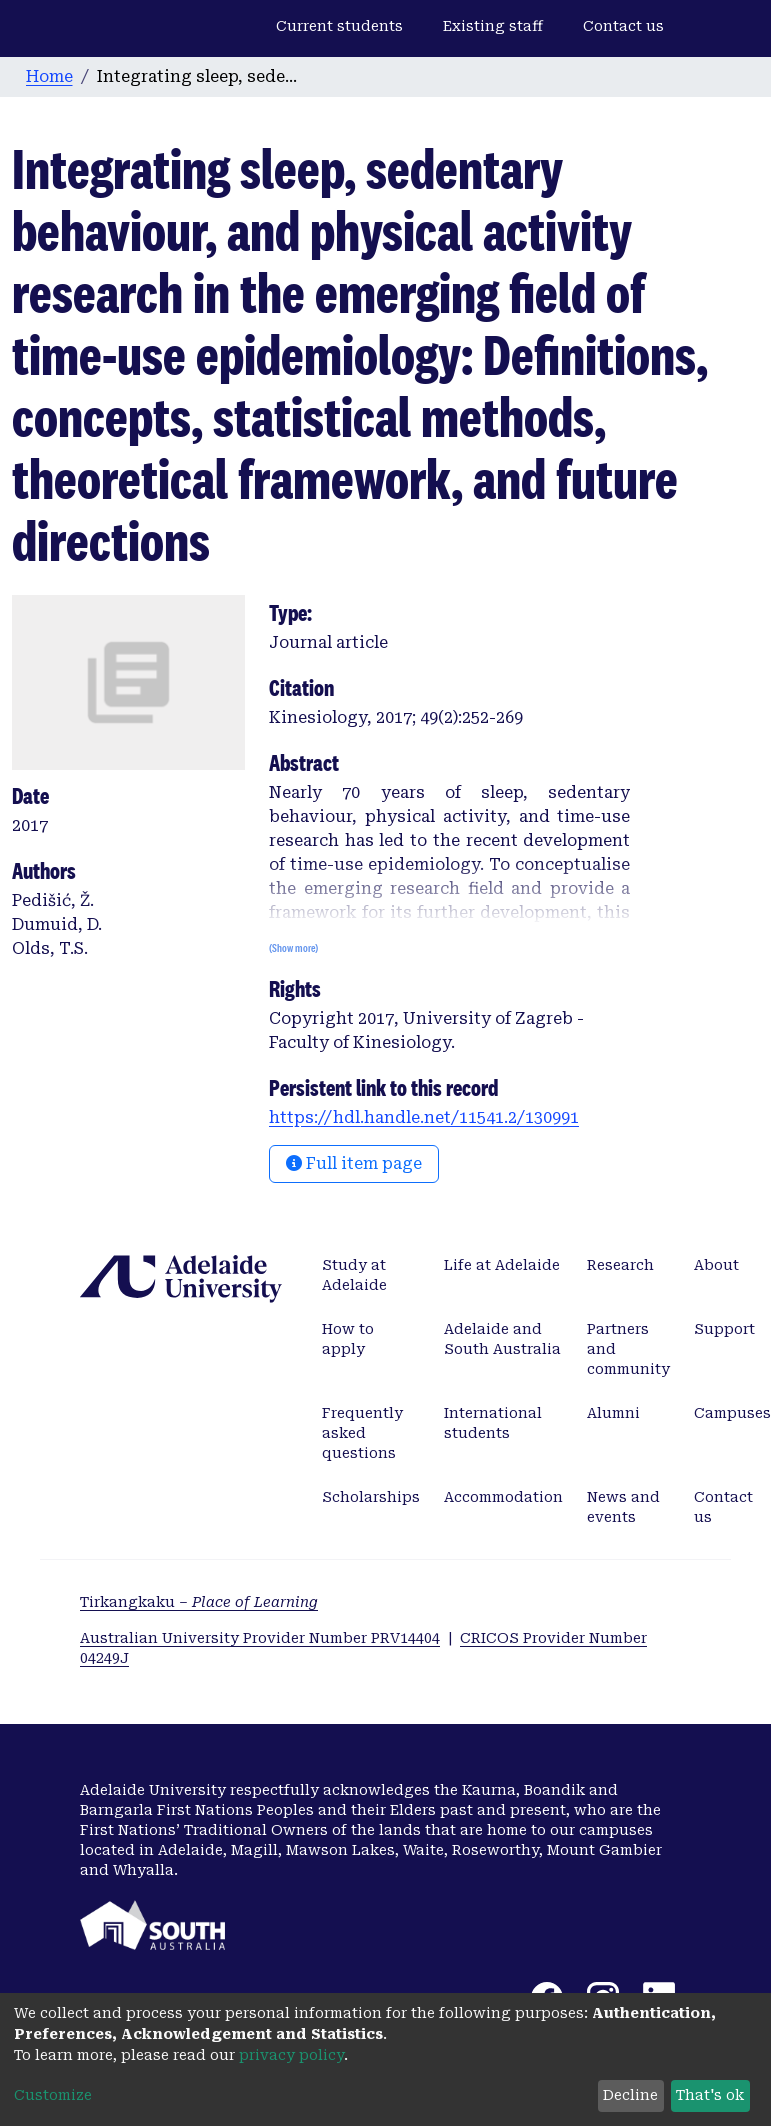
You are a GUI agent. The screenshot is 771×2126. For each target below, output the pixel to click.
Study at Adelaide (354, 1275)
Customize (53, 2095)
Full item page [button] (354, 1163)
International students (493, 1423)
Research (620, 1265)
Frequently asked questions (362, 1433)
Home (49, 76)
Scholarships (371, 1497)
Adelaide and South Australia (502, 1339)
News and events (623, 1507)
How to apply (348, 1339)
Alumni (613, 1413)
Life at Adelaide (502, 1265)
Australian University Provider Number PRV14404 (260, 1638)
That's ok (710, 2095)
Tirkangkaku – (199, 1602)
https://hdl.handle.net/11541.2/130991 (424, 1117)
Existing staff (493, 26)
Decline (630, 2095)
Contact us (623, 26)
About (716, 1265)
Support (724, 1329)
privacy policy (291, 2055)
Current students (339, 26)
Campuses (732, 1413)
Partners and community (628, 1349)
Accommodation (503, 1497)
